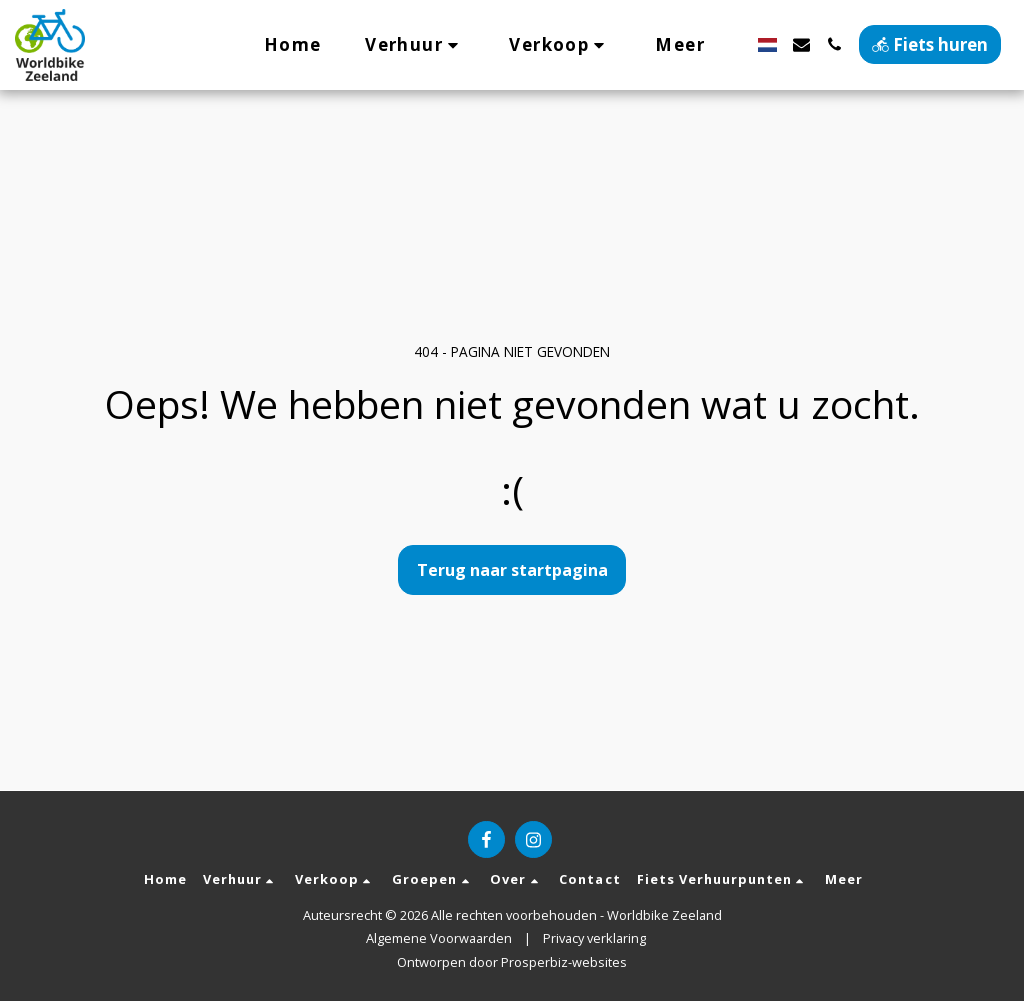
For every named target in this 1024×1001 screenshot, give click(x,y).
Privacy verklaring (594, 938)
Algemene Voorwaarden (439, 938)
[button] (415, 44)
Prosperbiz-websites (564, 962)
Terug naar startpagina (512, 570)
